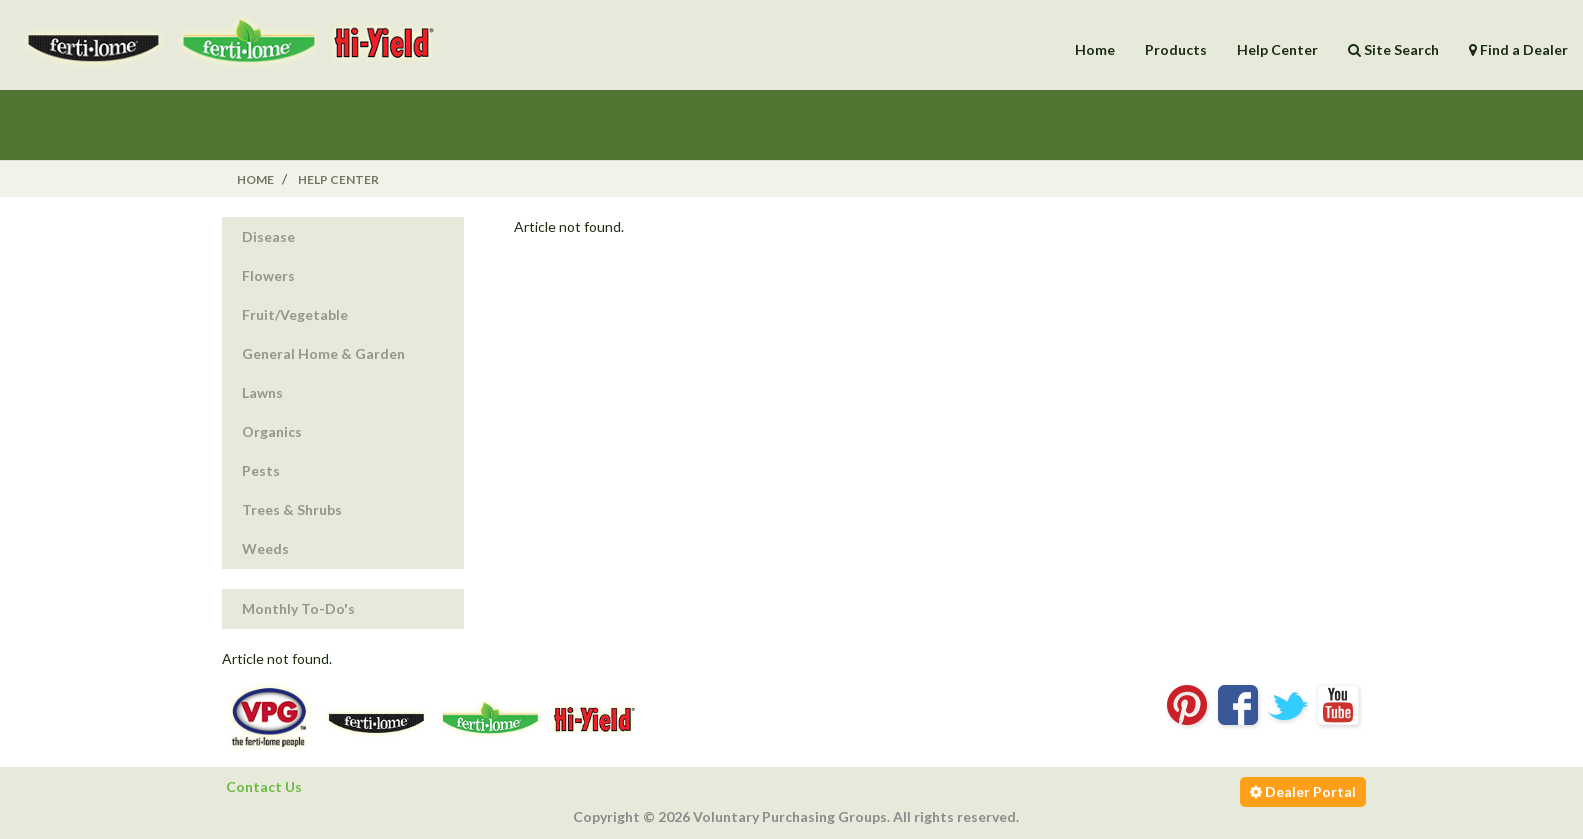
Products (1176, 49)
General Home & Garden (323, 353)
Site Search (1393, 49)
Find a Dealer (1518, 49)
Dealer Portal (1303, 791)
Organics (272, 431)
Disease (268, 236)
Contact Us (264, 786)
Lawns (262, 392)
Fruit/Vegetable (295, 314)
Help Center (1277, 49)
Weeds (265, 548)
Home (1095, 49)
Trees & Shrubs (292, 509)
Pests (261, 470)
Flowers (268, 275)
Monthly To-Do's (298, 608)
